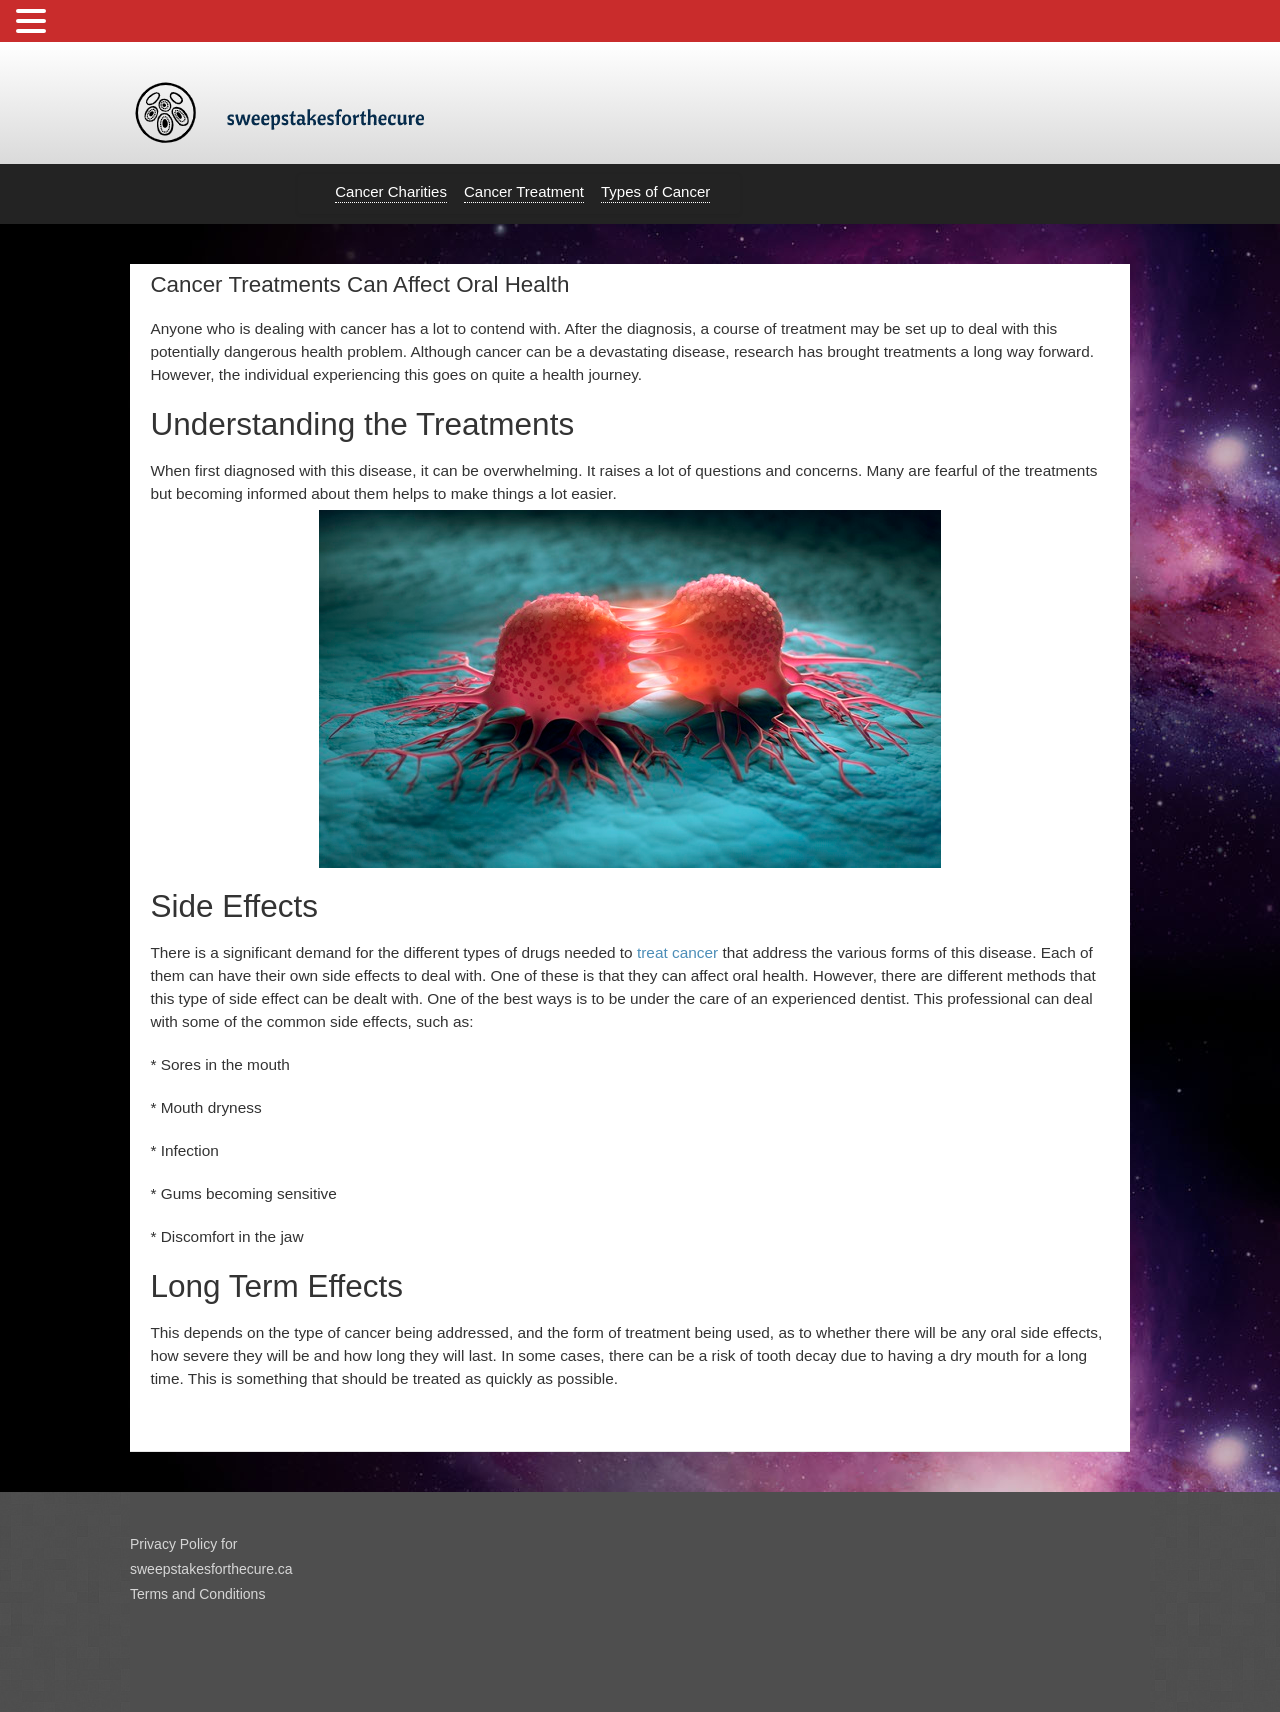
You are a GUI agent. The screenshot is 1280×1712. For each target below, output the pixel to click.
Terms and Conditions (197, 1594)
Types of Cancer (655, 191)
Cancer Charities (391, 191)
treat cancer (677, 952)
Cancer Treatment (524, 191)
